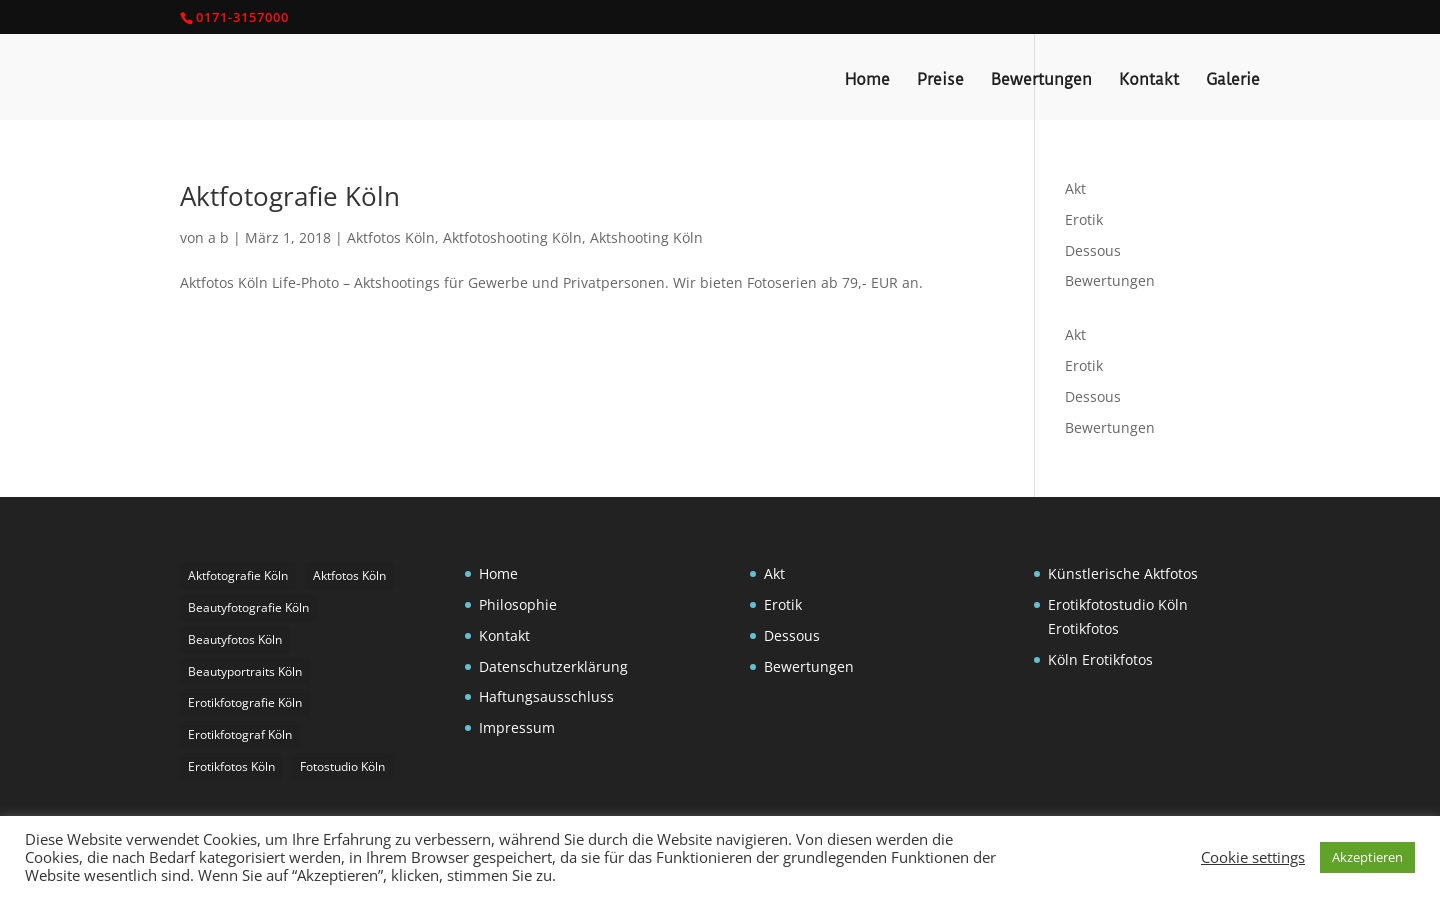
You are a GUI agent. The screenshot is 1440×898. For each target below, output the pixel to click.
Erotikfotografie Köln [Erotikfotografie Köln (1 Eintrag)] (245, 702)
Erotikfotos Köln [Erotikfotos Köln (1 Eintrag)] (231, 766)
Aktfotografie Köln (290, 196)
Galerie (1233, 80)
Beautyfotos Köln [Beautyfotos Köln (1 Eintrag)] (235, 639)
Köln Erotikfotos (1100, 659)
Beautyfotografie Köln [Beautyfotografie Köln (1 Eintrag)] (248, 607)
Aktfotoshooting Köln (512, 237)
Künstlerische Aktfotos (1123, 573)
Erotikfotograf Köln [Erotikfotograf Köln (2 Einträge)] (240, 734)
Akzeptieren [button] (1367, 857)
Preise (940, 80)
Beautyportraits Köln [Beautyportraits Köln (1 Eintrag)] (245, 671)
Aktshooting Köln (646, 237)
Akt (1075, 188)
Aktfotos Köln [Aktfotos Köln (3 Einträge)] (349, 575)
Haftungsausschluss (546, 696)
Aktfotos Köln (391, 237)
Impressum (517, 727)
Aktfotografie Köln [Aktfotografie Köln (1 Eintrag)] (238, 575)
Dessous (1093, 250)
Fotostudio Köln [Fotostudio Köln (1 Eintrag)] (342, 766)
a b (218, 237)
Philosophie (518, 604)
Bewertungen (1041, 80)
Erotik (1084, 219)
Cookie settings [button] (1253, 857)
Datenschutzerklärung (553, 666)
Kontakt (1149, 80)
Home (867, 80)
